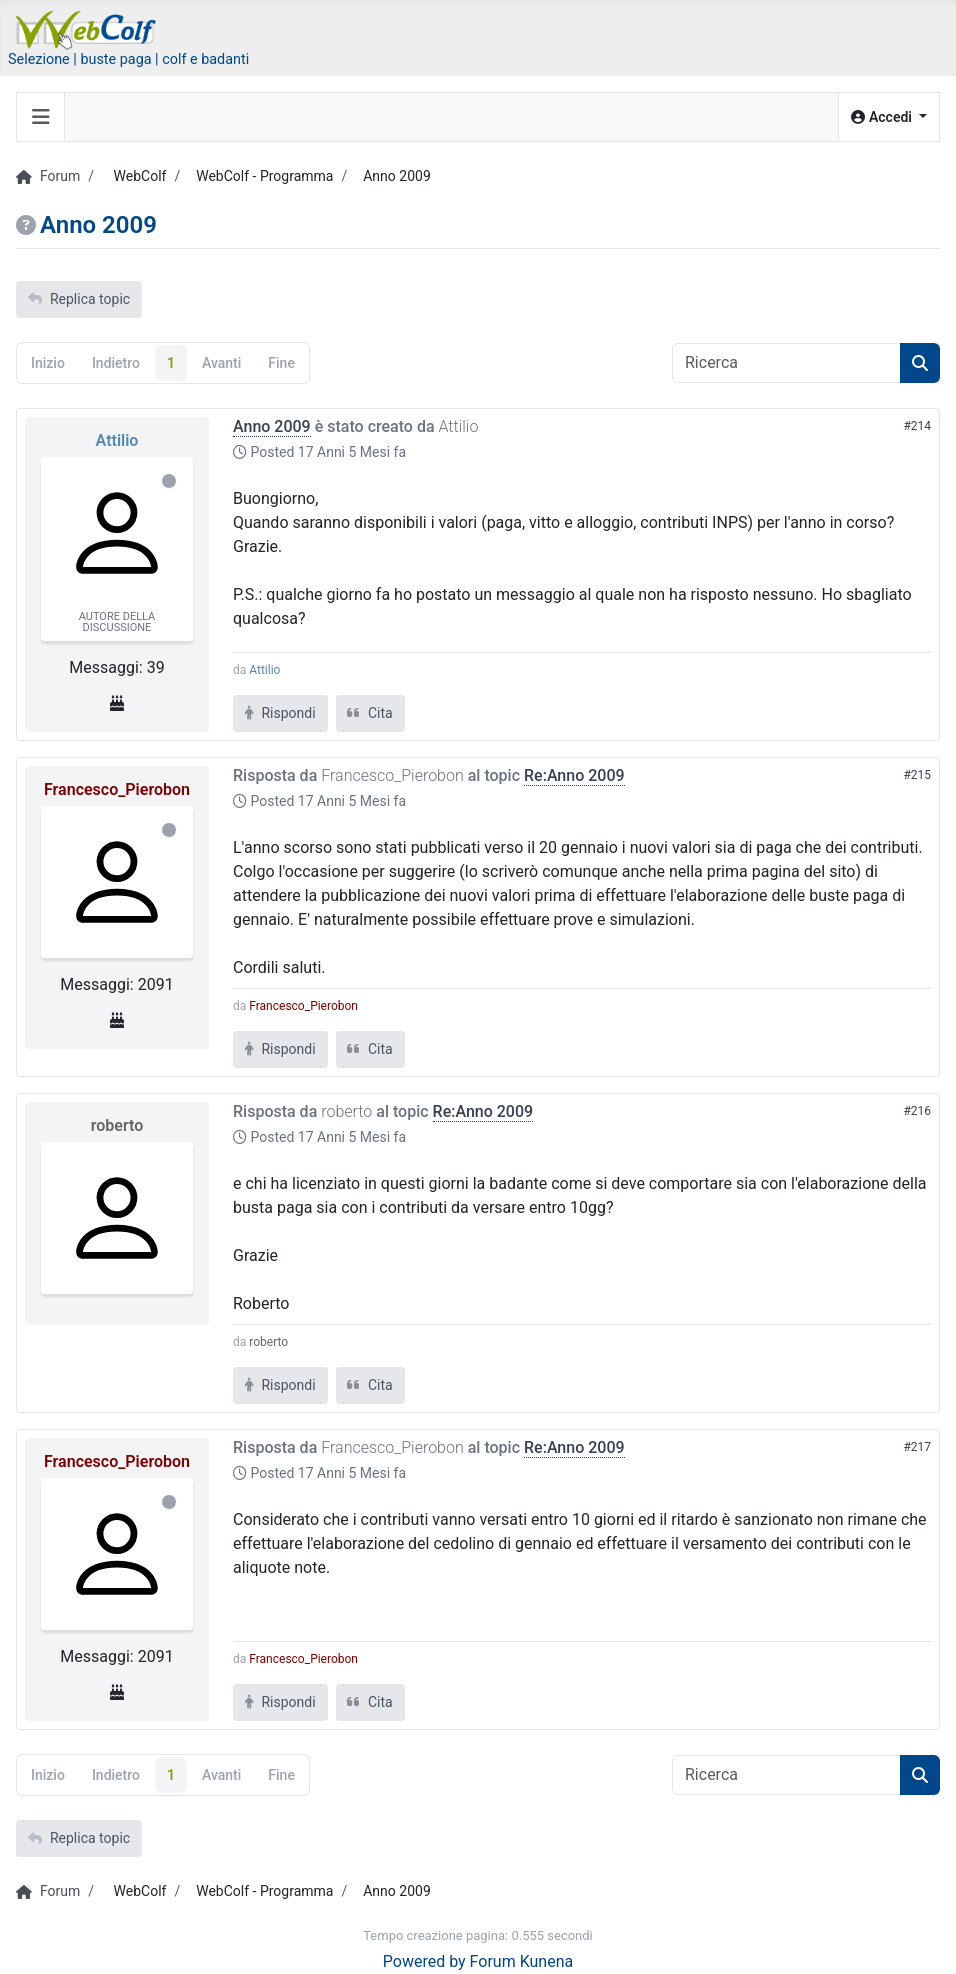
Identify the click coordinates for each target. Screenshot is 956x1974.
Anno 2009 (272, 426)
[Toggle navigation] (41, 117)
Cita (370, 713)
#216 (917, 1111)
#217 (917, 1447)
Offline (169, 481)
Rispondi (280, 713)
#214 (917, 426)
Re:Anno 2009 (574, 775)
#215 (917, 775)
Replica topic (79, 299)
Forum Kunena (522, 1961)
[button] (889, 117)
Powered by (424, 1961)
